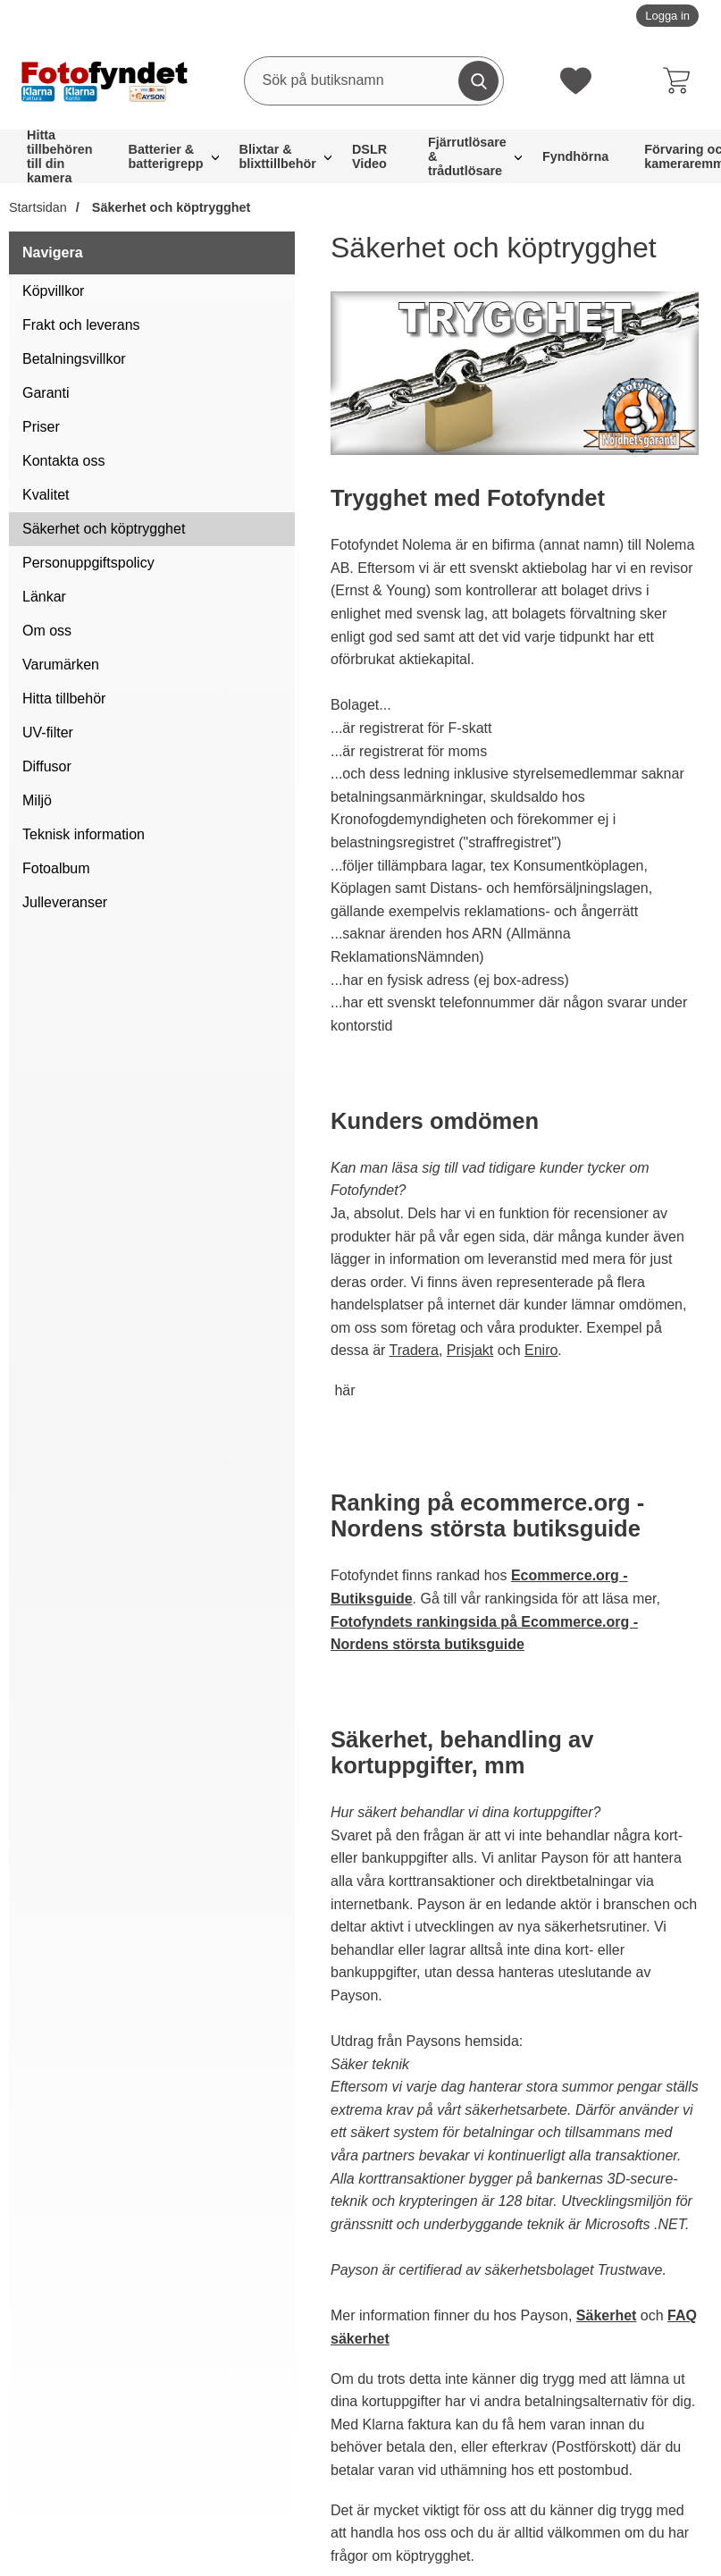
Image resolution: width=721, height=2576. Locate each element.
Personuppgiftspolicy (88, 562)
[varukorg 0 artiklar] (680, 80)
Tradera (414, 1350)
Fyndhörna (575, 156)
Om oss (46, 630)
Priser (41, 426)
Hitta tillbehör (63, 698)
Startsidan (38, 207)
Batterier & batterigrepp (166, 156)
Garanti (45, 392)
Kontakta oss (63, 460)
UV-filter (47, 732)
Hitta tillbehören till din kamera (60, 156)
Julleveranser (64, 902)
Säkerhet (606, 2315)
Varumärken (60, 664)
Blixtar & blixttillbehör (277, 156)
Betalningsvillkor (74, 358)
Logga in (667, 15)
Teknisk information (83, 834)
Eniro (541, 1350)
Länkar (44, 596)
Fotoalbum (56, 868)
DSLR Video (369, 156)
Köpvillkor (53, 291)
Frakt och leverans (81, 325)
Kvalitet (45, 494)
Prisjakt (470, 1350)
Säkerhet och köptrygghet (169, 207)
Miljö (37, 800)
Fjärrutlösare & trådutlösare (467, 156)
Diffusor (46, 766)
